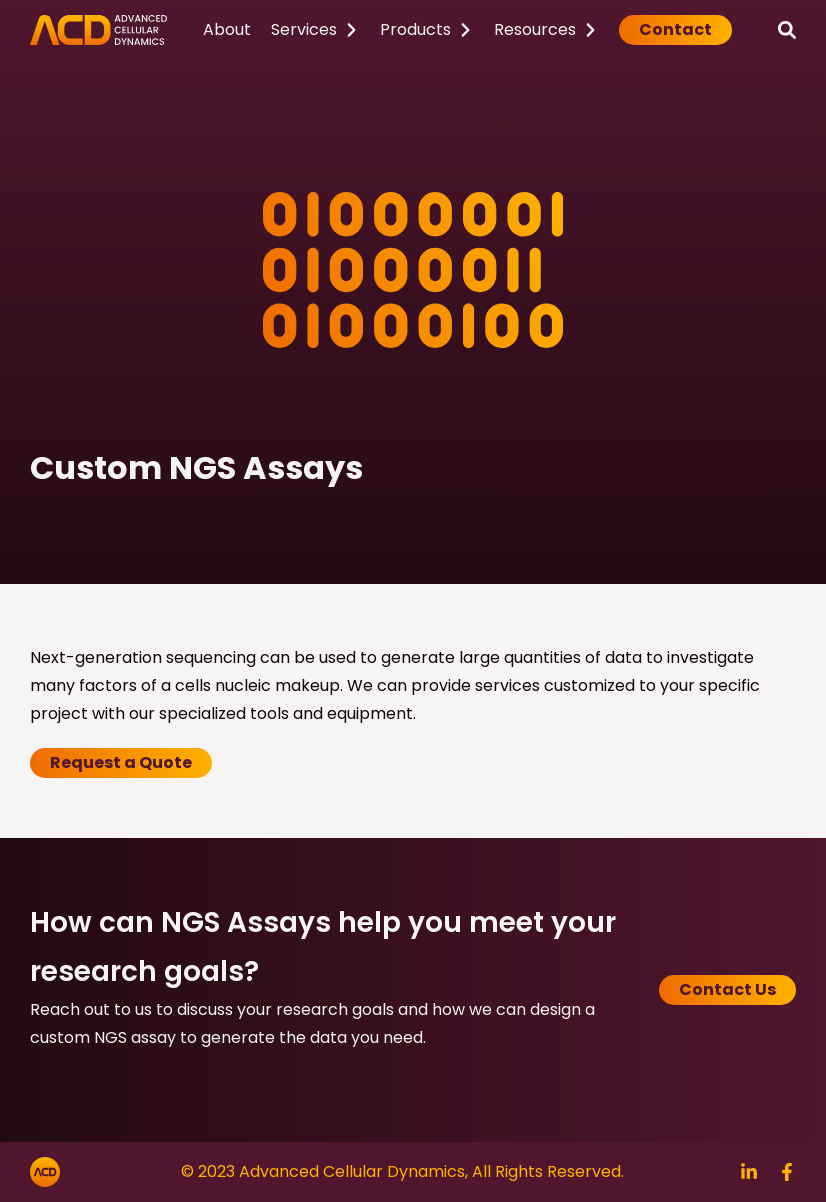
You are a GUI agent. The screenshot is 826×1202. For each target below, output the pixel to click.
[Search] (787, 30)
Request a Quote (121, 762)
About (227, 29)
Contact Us (727, 989)
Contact (675, 29)
